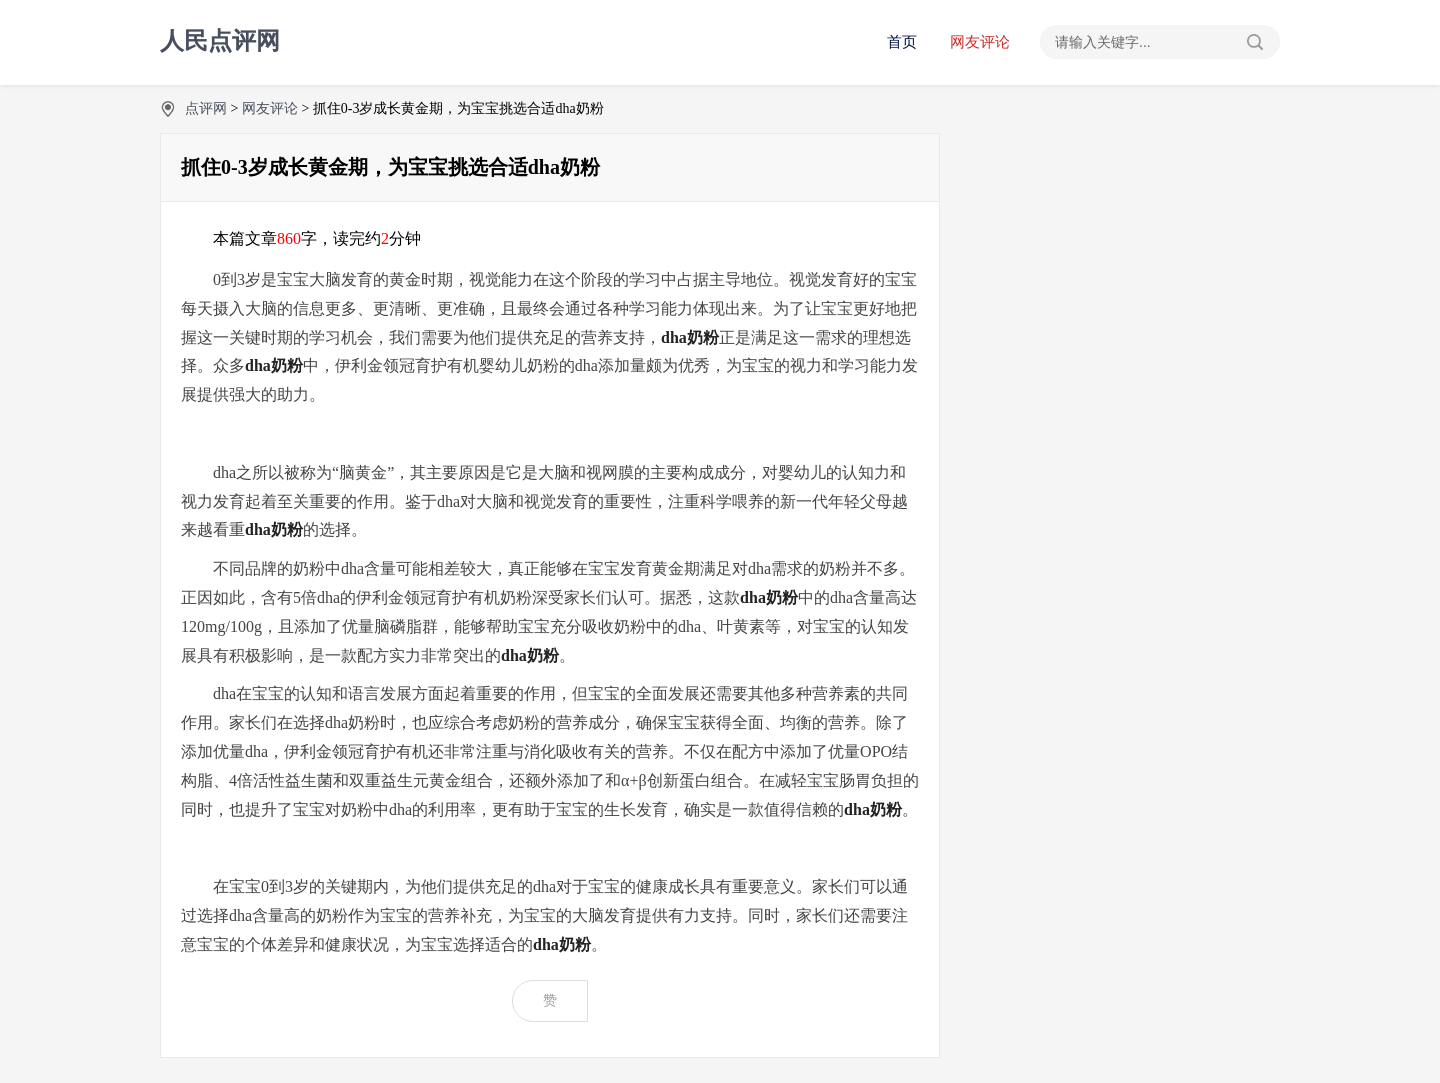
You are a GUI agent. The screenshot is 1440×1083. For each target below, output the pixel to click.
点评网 (206, 108)
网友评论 (980, 42)
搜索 (1255, 42)
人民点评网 (220, 41)
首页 (902, 42)
